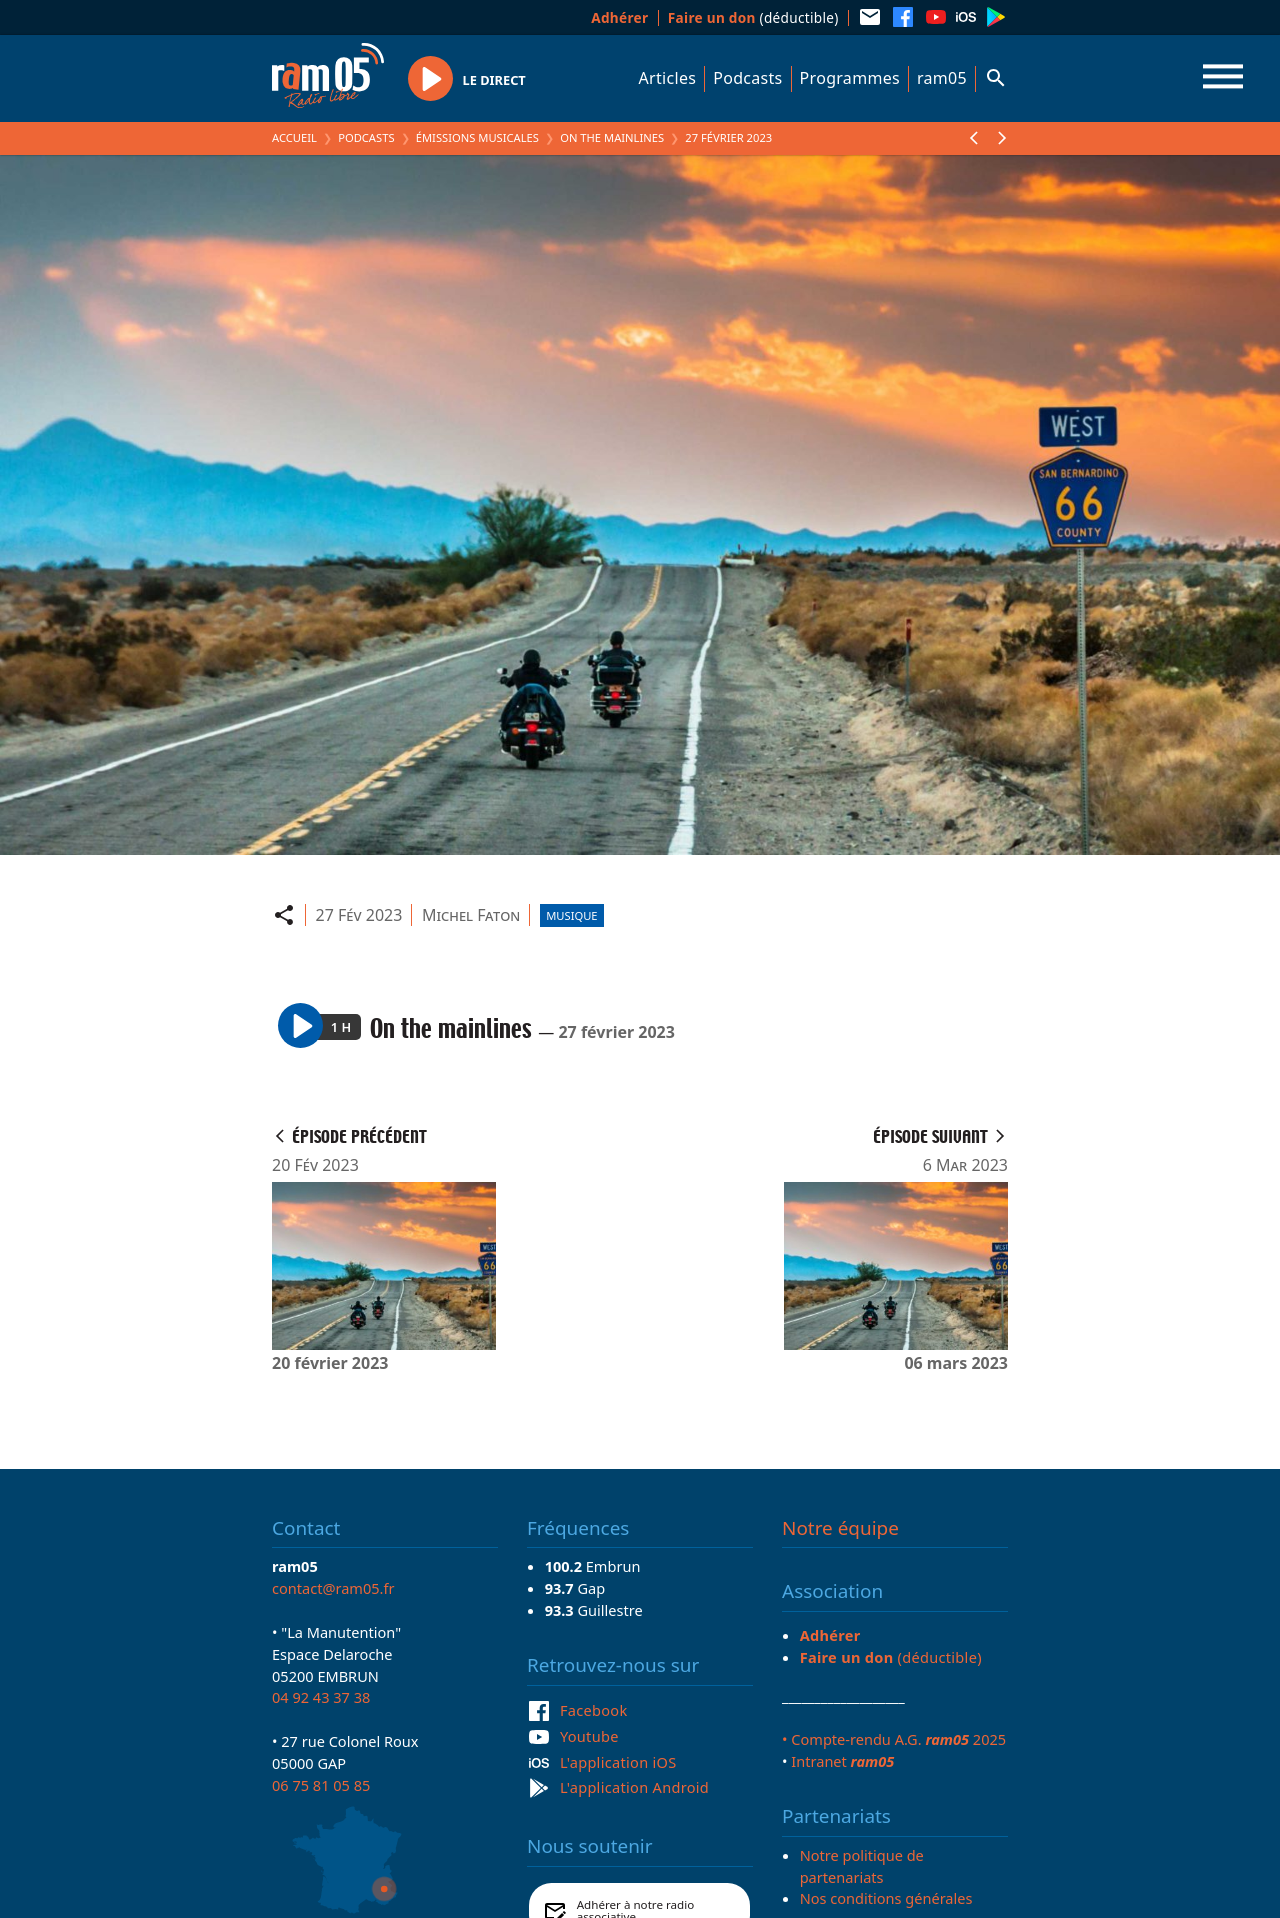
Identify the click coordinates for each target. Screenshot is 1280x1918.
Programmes (850, 78)
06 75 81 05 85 (321, 1785)
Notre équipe (840, 1528)
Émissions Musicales (477, 137)
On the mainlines (612, 137)
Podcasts (747, 78)
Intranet (842, 1761)
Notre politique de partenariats (862, 1866)
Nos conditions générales (886, 1898)
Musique (571, 915)
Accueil (294, 137)
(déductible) (753, 17)
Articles (668, 78)
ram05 (942, 78)
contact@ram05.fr (333, 1588)
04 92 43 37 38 (321, 1697)
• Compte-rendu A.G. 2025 (894, 1739)
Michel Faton (471, 915)
